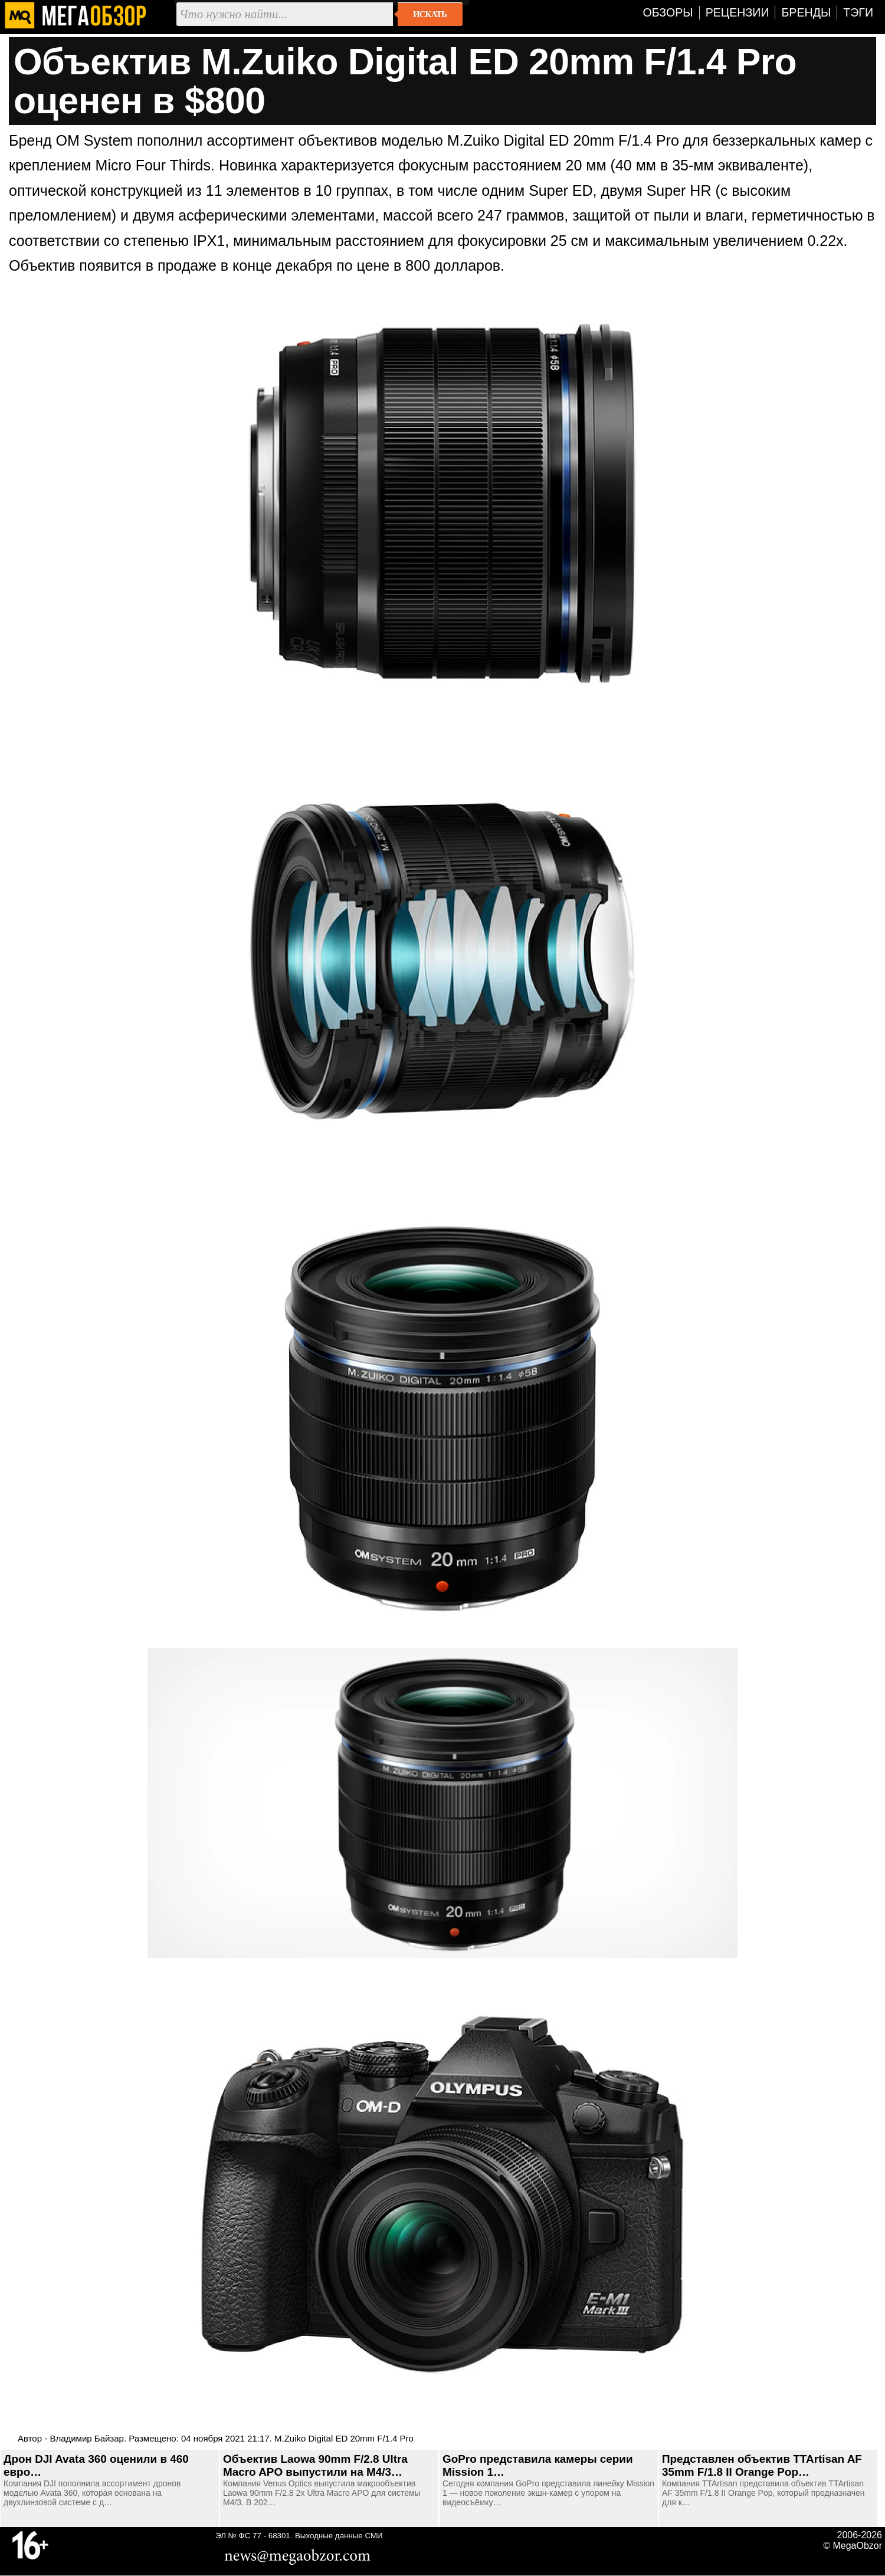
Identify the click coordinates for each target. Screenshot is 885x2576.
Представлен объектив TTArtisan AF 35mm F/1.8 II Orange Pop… (762, 2465)
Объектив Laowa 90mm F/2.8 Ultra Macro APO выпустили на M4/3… (315, 2465)
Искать (430, 14)
